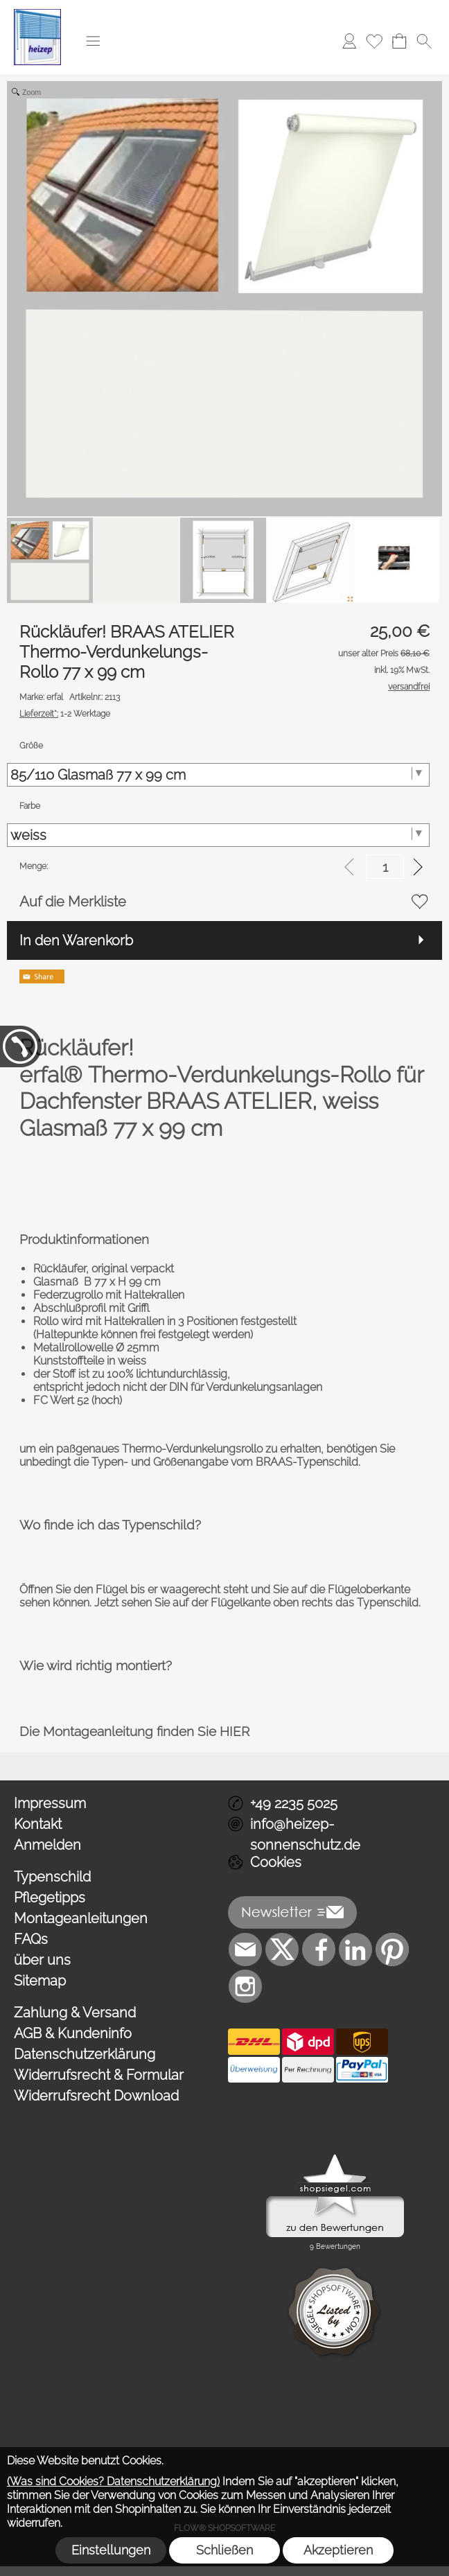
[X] (282, 1949)
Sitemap (40, 1980)
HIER (234, 1731)
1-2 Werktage (64, 714)
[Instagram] (245, 1986)
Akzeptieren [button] (338, 2550)
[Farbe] (218, 835)
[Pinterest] (392, 1949)
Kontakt (38, 1824)
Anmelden (47, 1845)
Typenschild (52, 1876)
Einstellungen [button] (110, 2550)
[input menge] (385, 867)
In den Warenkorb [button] (76, 940)
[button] (93, 41)
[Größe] (218, 775)
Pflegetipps (49, 1897)
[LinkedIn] (355, 1949)
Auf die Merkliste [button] (72, 901)
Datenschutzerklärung (84, 2054)
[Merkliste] (374, 41)
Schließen (224, 2550)
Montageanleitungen (81, 1918)
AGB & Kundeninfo (73, 2033)
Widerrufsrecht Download (96, 2095)
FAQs (31, 1939)
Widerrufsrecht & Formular (99, 2075)
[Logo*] (37, 14)
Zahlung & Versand (75, 2012)
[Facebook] (318, 1949)
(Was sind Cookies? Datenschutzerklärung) (113, 2481)
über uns (42, 1960)
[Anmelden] (349, 41)
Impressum (50, 1803)
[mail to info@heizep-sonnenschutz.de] (245, 1949)
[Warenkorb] (399, 41)
